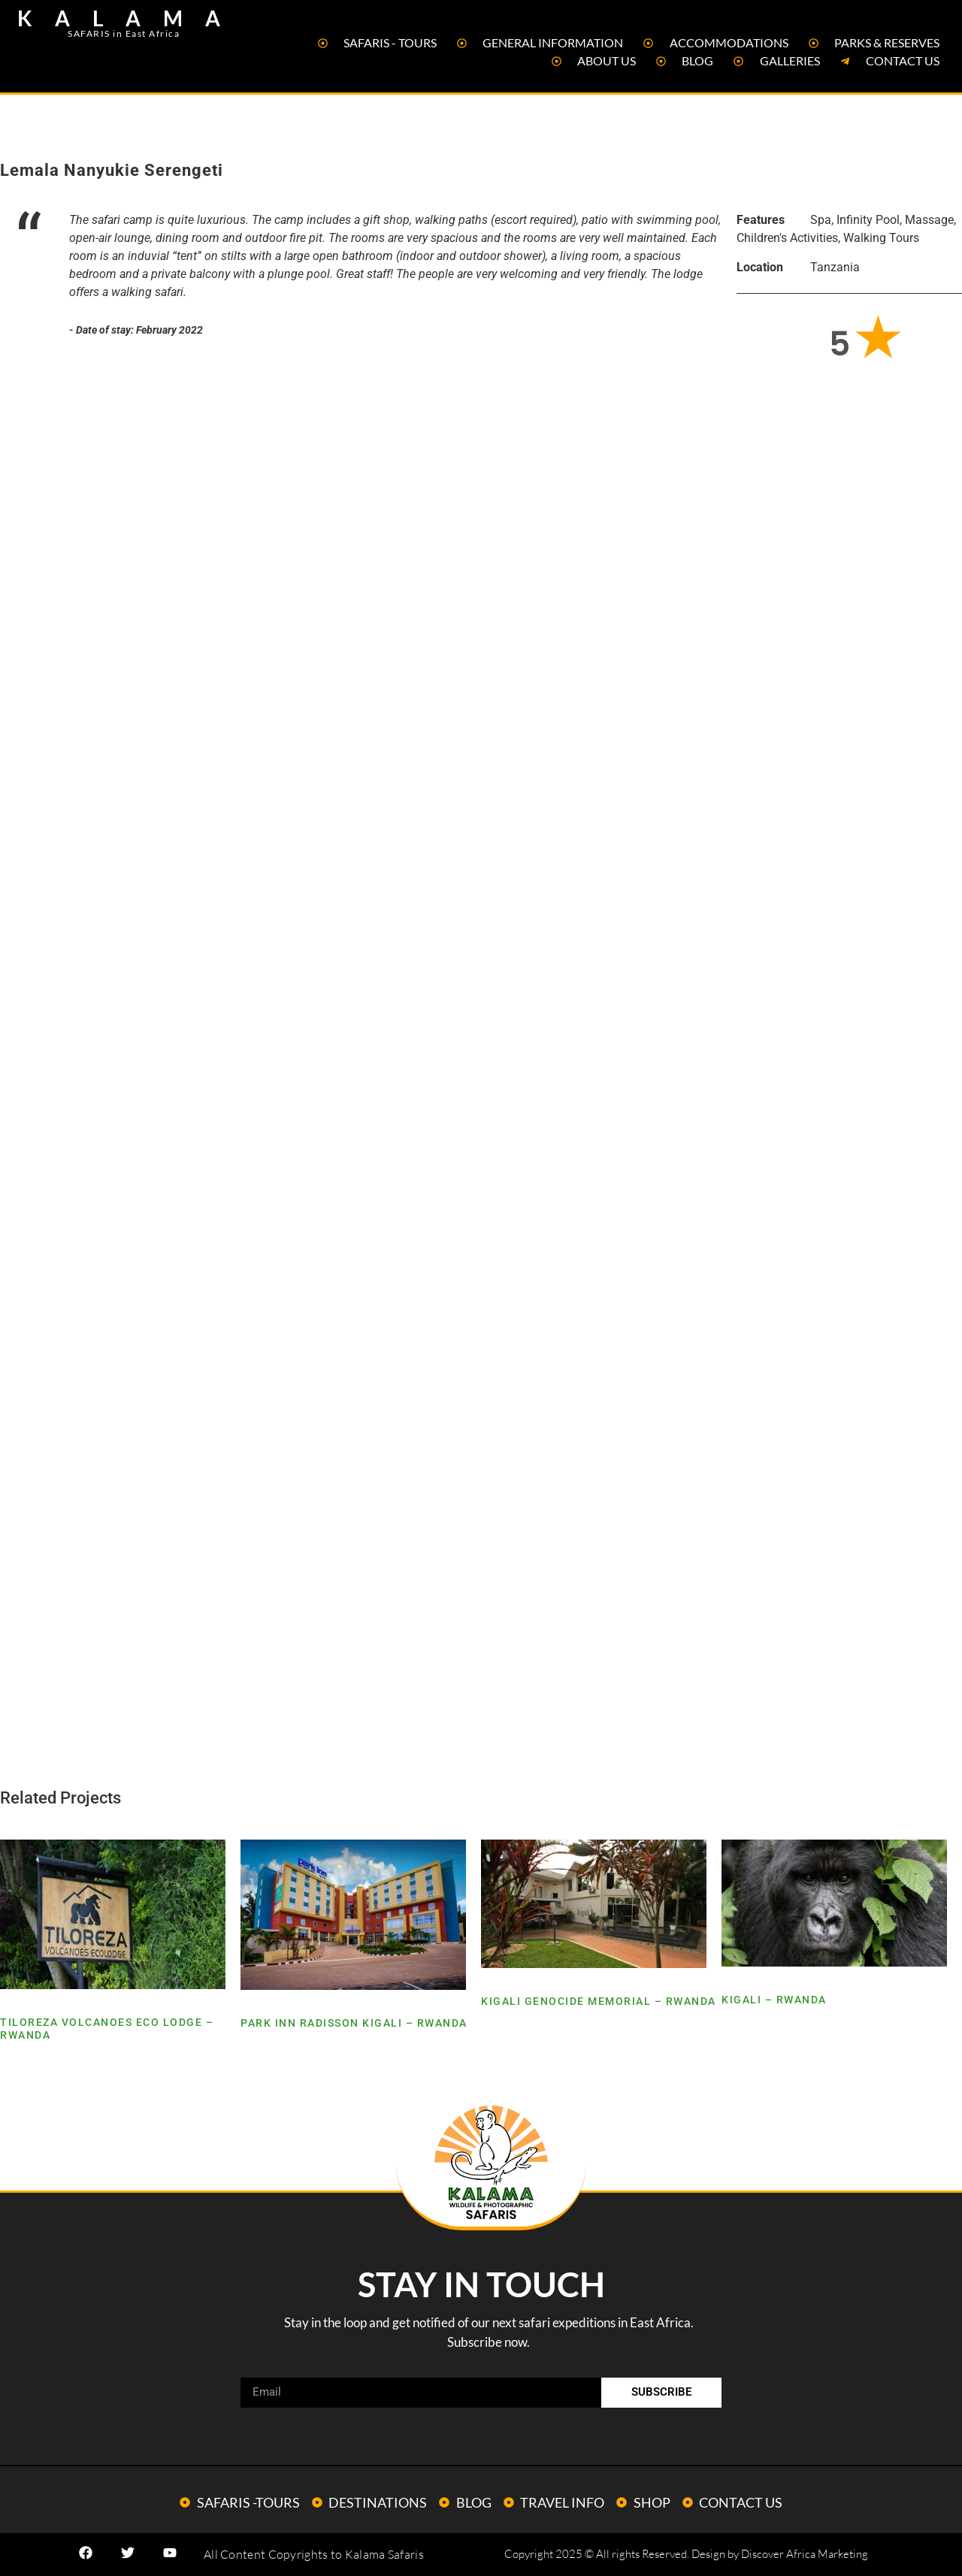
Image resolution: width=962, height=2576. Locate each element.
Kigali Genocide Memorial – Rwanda (598, 2001)
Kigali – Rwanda (774, 2000)
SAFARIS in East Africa (124, 33)
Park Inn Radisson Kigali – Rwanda (353, 2023)
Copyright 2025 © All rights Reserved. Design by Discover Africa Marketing (686, 2554)
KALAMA (130, 18)
